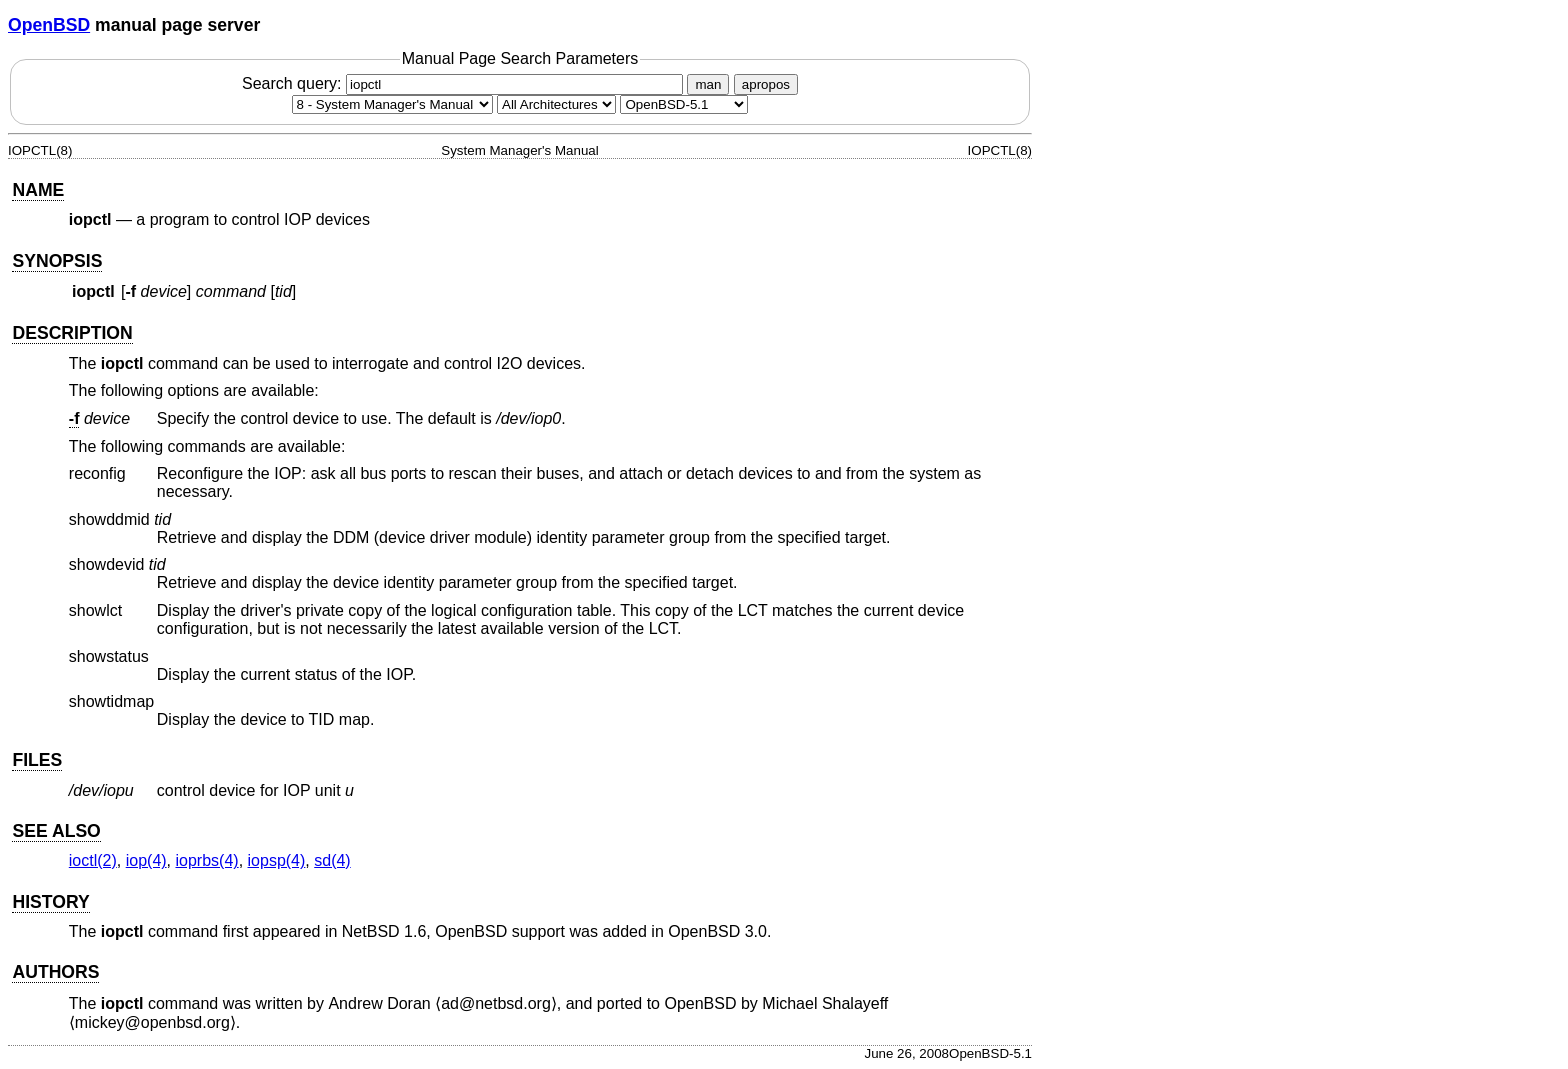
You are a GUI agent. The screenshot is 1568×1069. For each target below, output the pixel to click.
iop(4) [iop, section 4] (146, 860)
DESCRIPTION (72, 333)
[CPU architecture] (556, 104)
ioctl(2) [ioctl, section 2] (93, 860)
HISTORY (50, 902)
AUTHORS (55, 972)
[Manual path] (684, 104)
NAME (38, 190)
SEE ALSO (56, 831)
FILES (37, 760)
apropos (766, 84)
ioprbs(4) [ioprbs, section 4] (207, 860)
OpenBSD (49, 25)
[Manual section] (392, 104)
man (708, 84)
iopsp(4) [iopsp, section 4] (277, 860)
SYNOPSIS (57, 261)
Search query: (465, 83)
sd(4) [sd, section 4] (332, 860)
